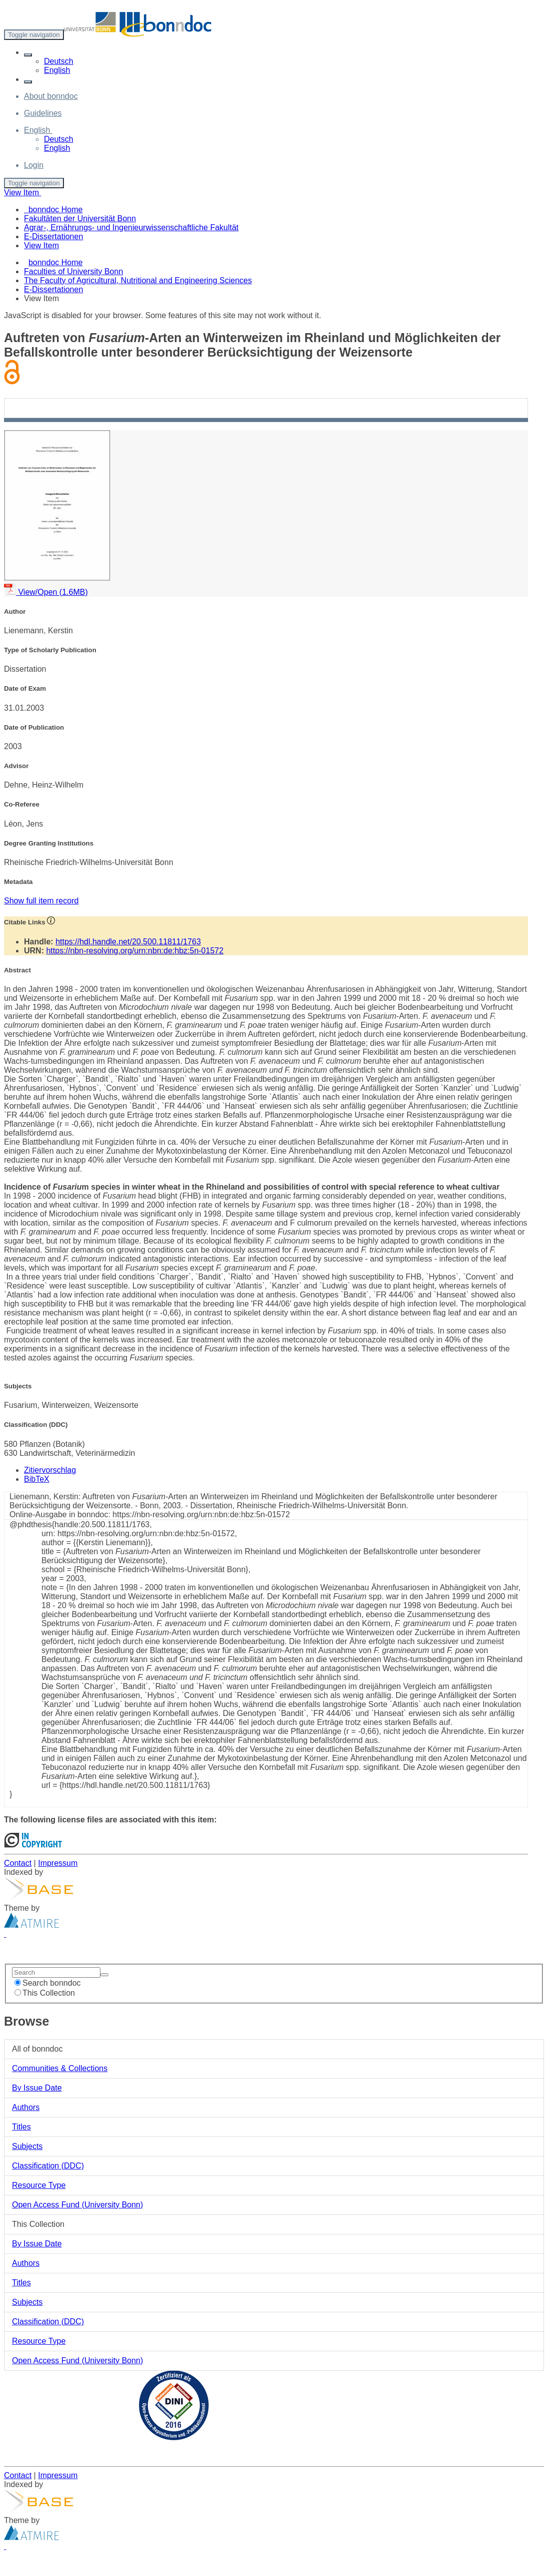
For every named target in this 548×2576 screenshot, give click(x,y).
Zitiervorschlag (50, 1470)
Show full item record (41, 900)
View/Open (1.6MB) (46, 592)
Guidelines (43, 113)
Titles (21, 2127)
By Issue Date (37, 2088)
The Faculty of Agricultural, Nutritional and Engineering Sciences (138, 280)
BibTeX (36, 1479)
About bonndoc (51, 96)
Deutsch (58, 61)
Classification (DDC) (48, 2165)
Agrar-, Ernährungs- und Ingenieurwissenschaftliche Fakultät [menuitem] (131, 227)
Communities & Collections (59, 2068)
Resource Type (38, 2185)
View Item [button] (22, 192)
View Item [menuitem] (41, 245)
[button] (28, 54)
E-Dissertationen (53, 289)
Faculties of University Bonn (73, 271)
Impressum (57, 1863)
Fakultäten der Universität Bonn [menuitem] (80, 218)
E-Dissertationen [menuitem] (53, 236)
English (57, 70)
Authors (25, 2107)
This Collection (44, 1993)
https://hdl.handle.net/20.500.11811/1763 (128, 941)
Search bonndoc (47, 1983)
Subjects (27, 2146)
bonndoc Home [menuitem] (53, 209)
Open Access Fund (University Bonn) (77, 2204)
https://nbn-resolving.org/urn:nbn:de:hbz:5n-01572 (134, 950)
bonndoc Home (55, 262)
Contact (17, 1863)
